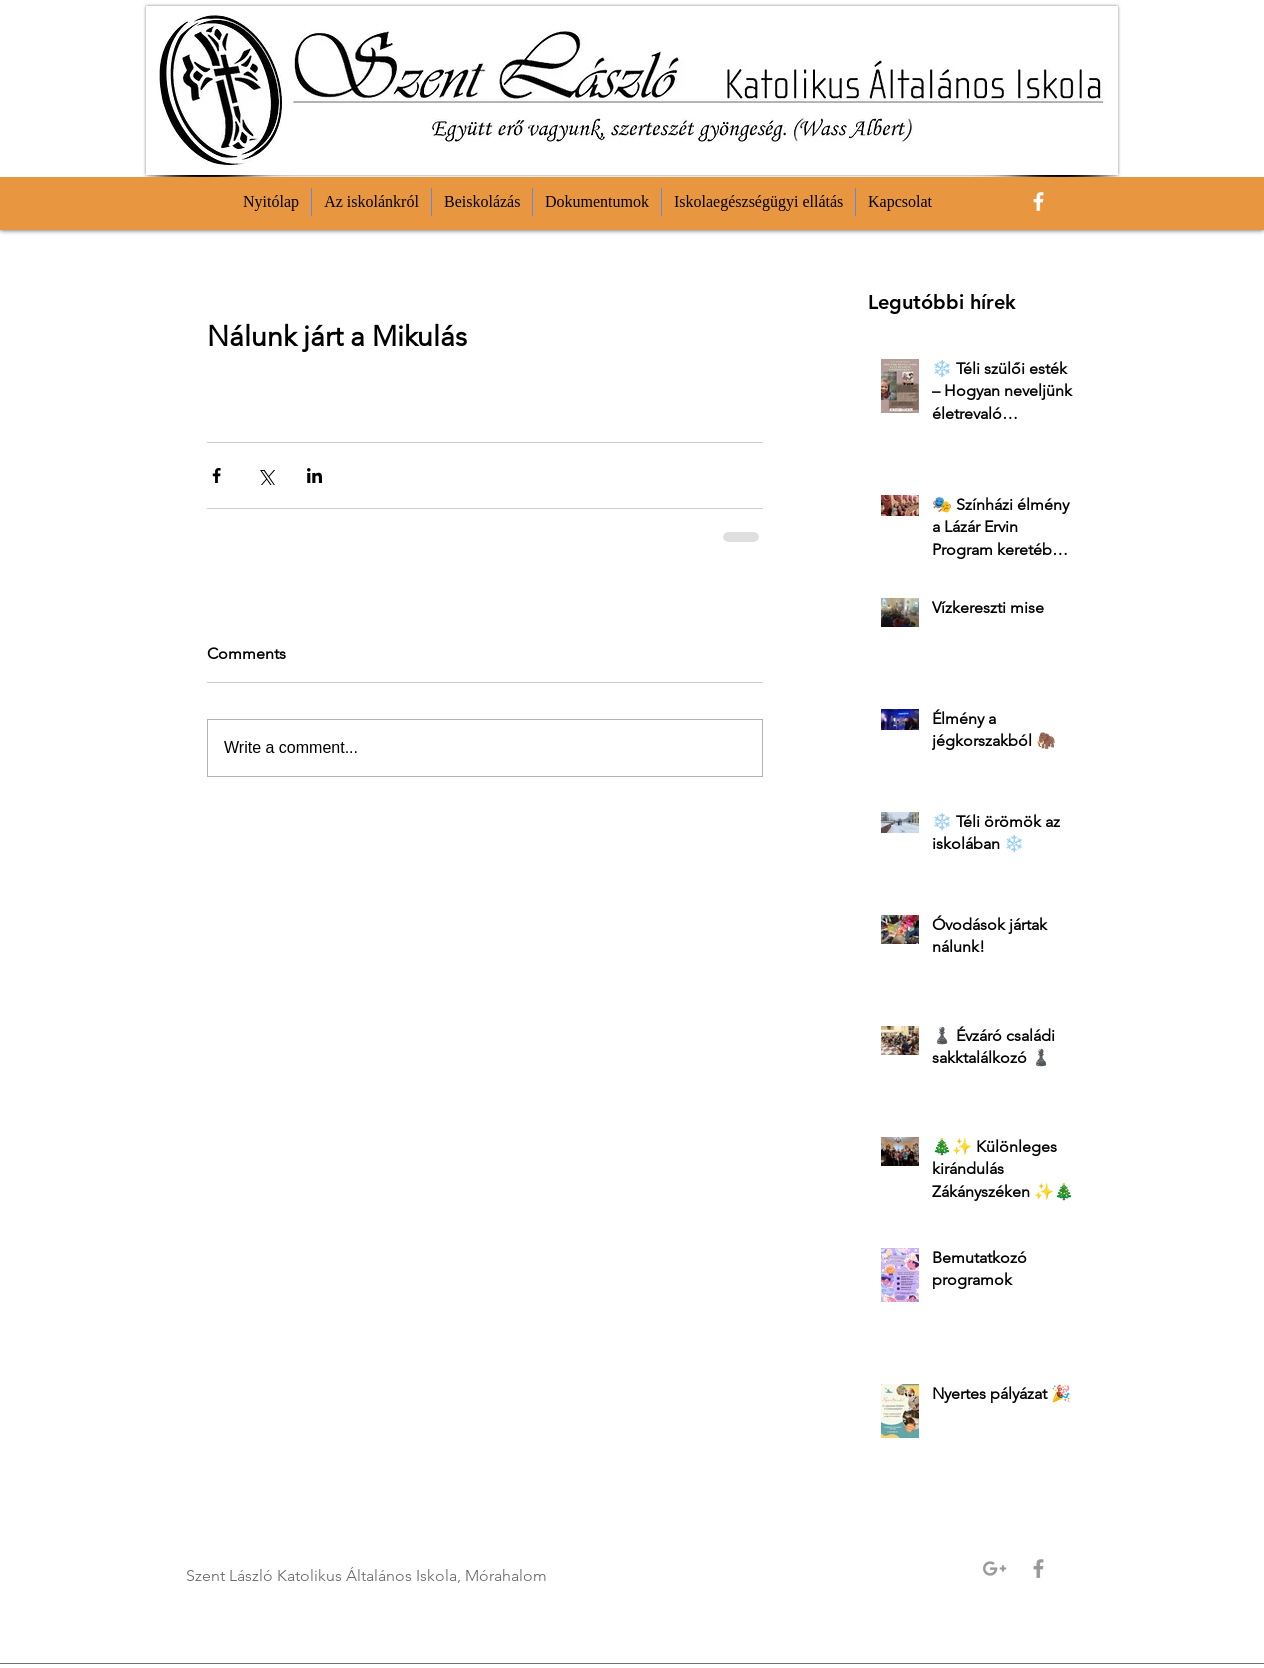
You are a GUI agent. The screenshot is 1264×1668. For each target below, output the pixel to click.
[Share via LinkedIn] (314, 475)
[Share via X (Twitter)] (265, 475)
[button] (371, 202)
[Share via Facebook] (216, 475)
